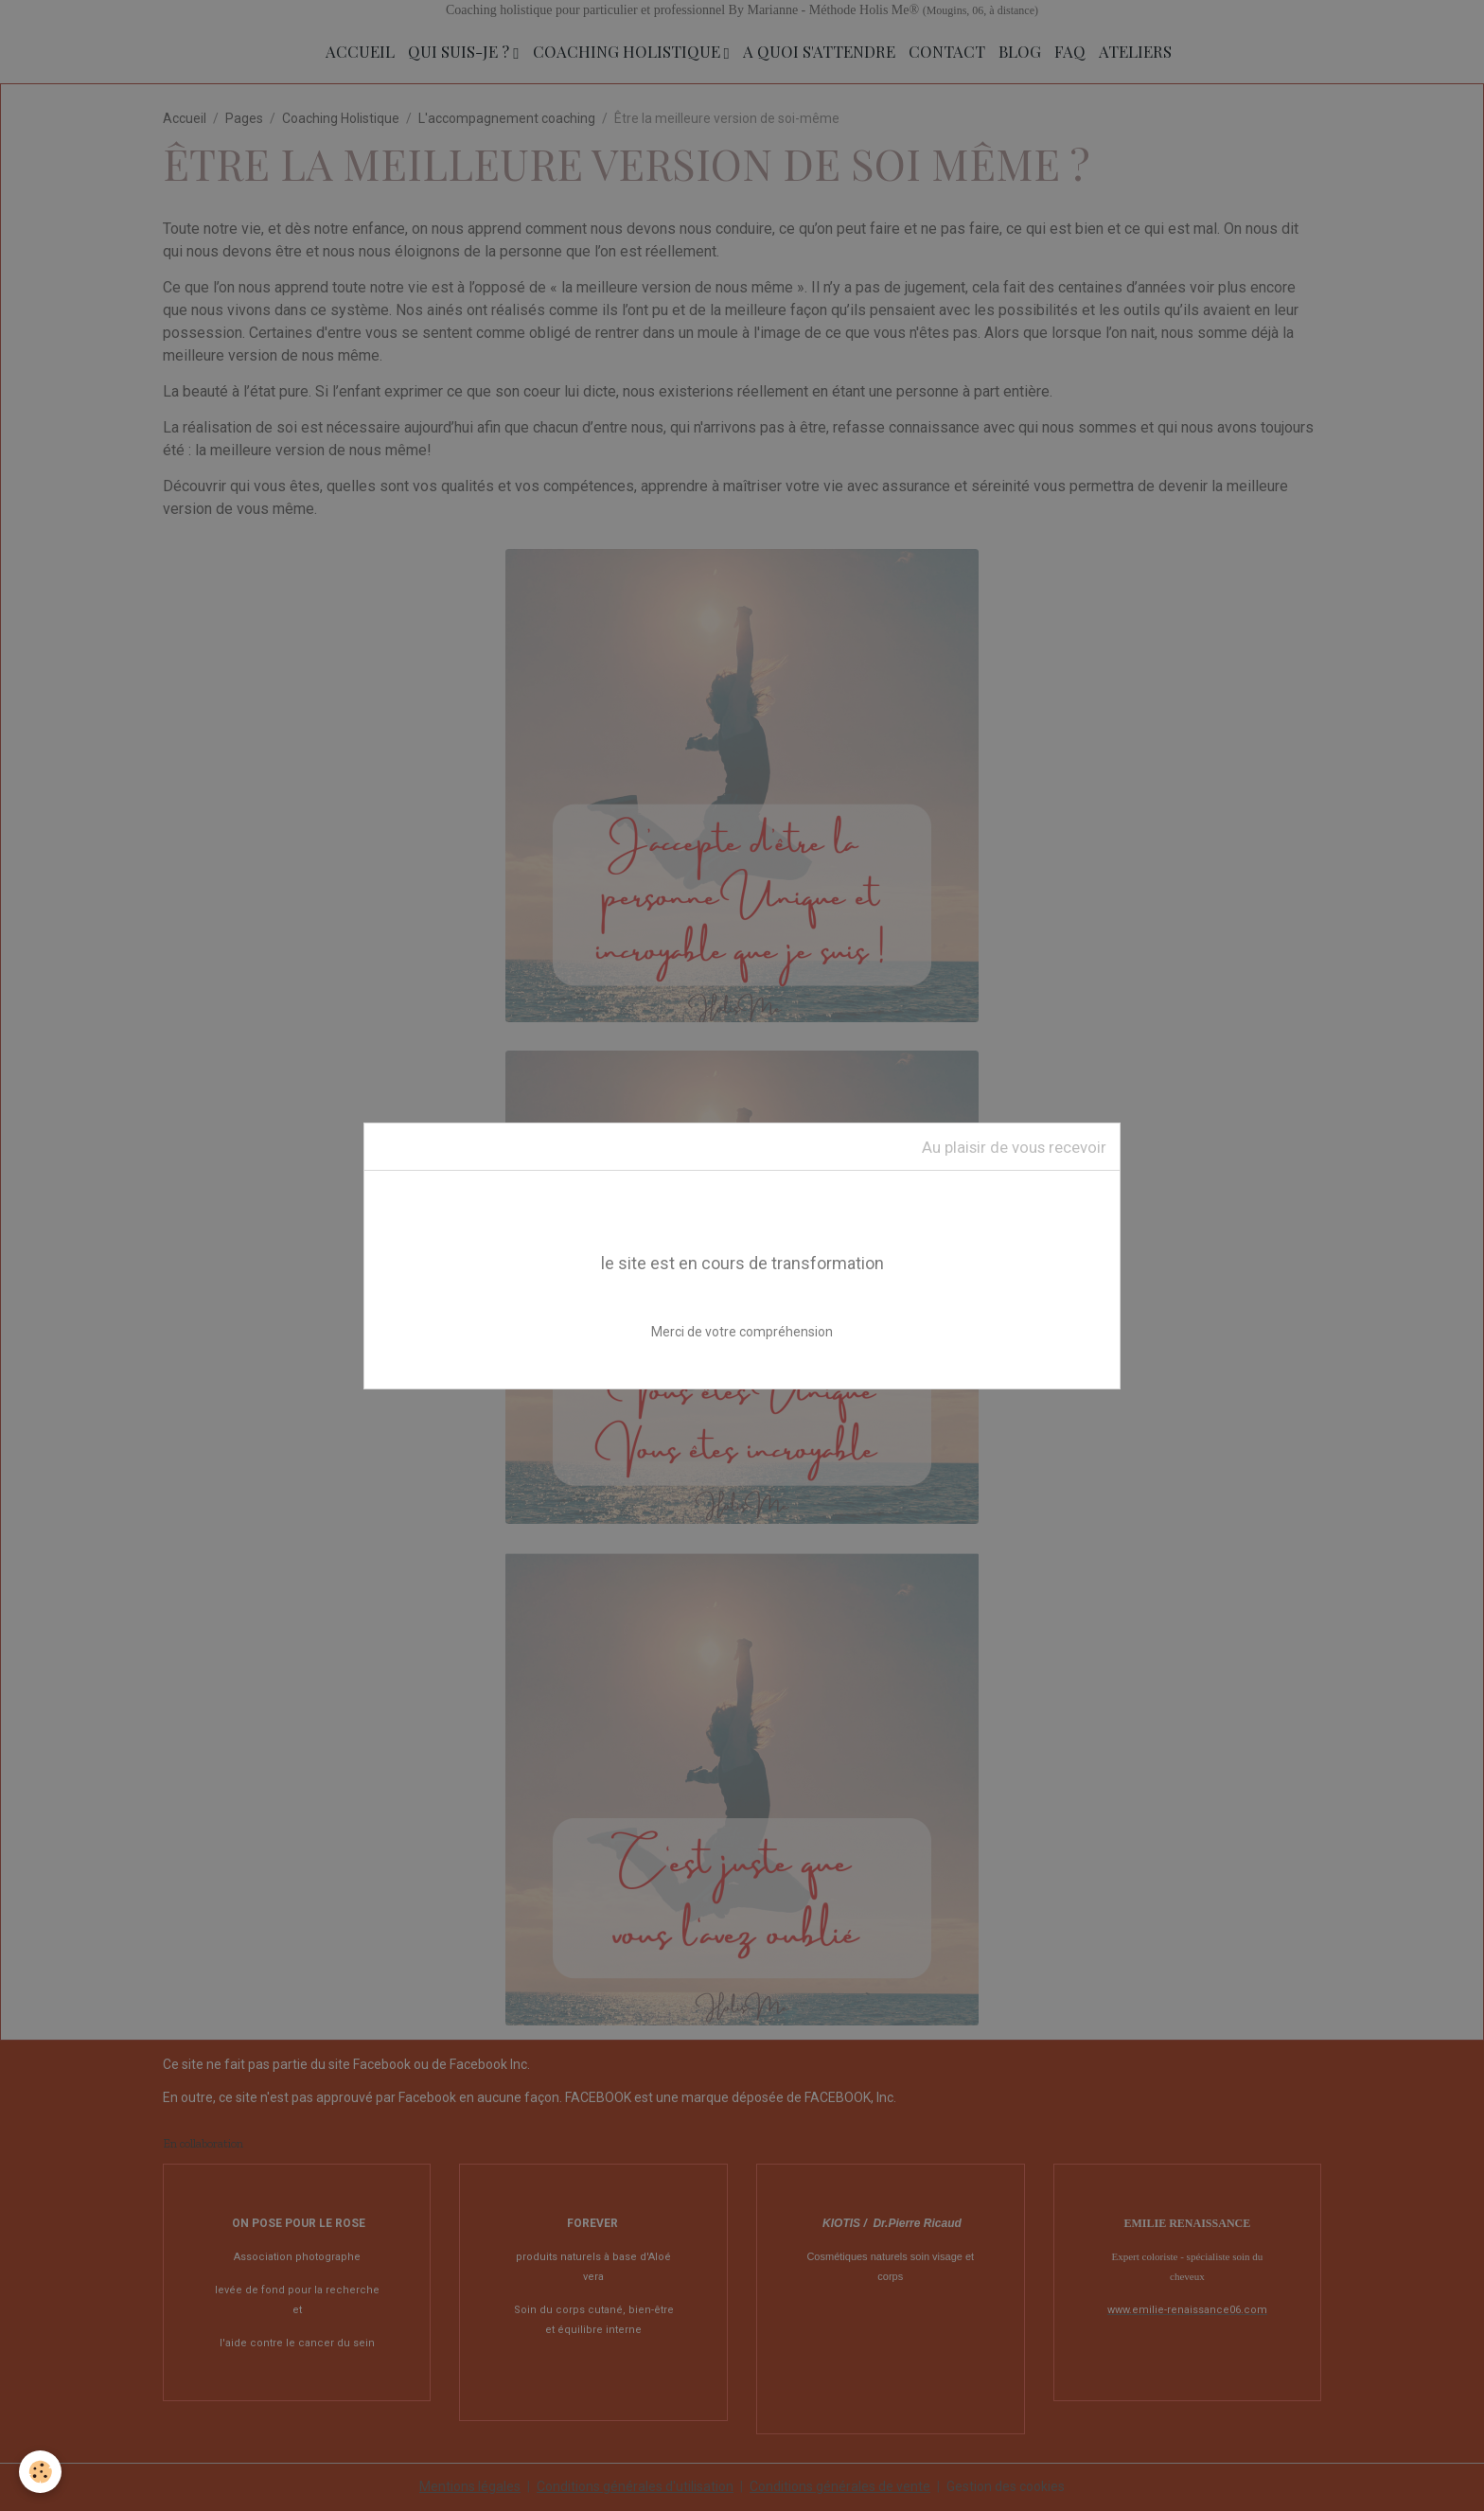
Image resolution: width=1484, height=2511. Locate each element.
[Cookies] (40, 2471)
